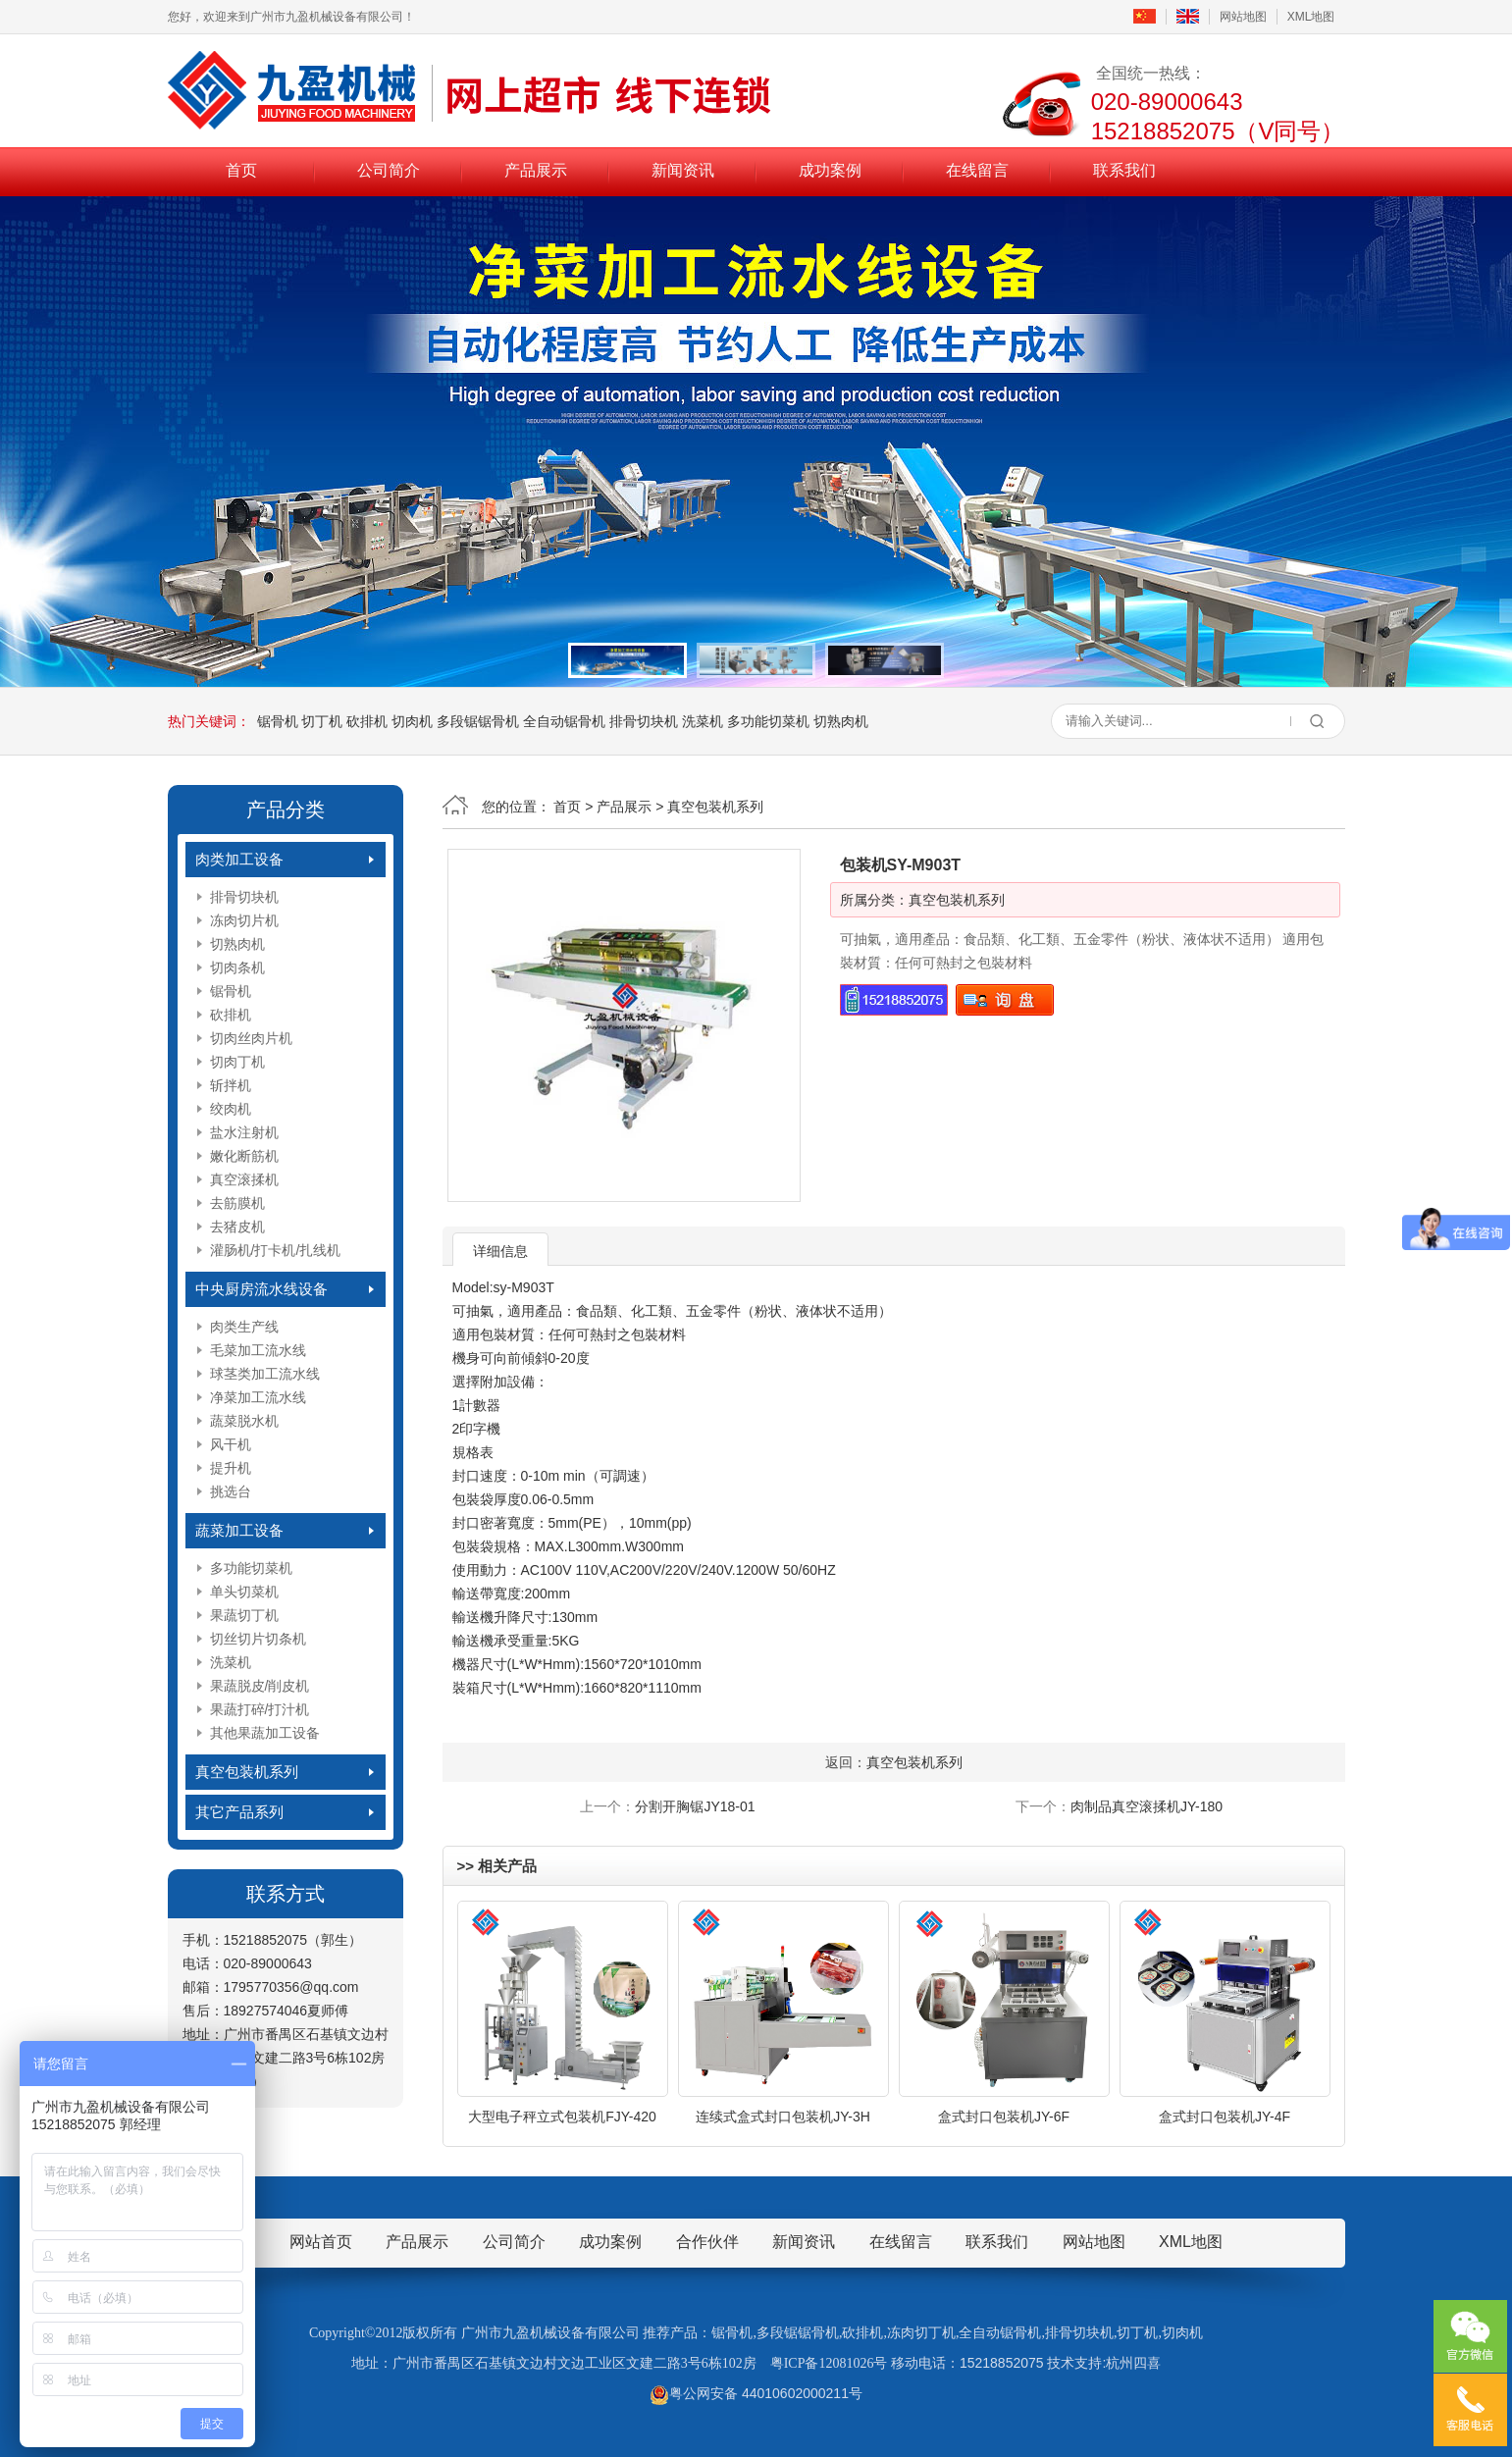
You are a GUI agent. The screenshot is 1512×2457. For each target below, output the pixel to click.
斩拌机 (230, 1085)
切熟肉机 (840, 721)
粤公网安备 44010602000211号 (756, 2393)
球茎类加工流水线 (265, 1374)
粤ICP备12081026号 (829, 2363)
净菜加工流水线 (258, 1397)
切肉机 (412, 721)
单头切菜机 (244, 1591)
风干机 (230, 1444)
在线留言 (977, 170)
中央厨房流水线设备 (261, 1289)
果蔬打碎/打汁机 (260, 1709)
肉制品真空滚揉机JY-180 (1146, 1806)
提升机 (230, 1468)
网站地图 (1243, 17)
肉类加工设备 (239, 859)
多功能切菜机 (768, 721)
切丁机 (321, 721)
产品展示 (535, 170)
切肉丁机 (237, 1062)
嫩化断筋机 (244, 1156)
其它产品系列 (239, 1812)
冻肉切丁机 (921, 2333)
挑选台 (230, 1491)
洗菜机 (702, 721)
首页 (241, 170)
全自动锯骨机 (564, 721)
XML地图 (1311, 17)
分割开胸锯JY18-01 (695, 1806)
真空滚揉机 (244, 1179)
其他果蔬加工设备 (265, 1733)
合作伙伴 (707, 2241)
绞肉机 (230, 1109)
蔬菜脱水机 (244, 1421)
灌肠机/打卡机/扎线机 (275, 1250)
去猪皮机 (237, 1226)
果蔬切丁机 (244, 1615)
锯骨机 (277, 721)
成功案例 (830, 170)
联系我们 (1124, 170)
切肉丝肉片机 (251, 1038)
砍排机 (367, 721)
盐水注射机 (244, 1132)
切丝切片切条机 (258, 1639)
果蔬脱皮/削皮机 (260, 1686)
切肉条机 (237, 967)
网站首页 (320, 2241)
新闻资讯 (683, 170)
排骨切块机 (643, 721)
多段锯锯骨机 (478, 721)
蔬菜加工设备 (239, 1530)
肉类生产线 (244, 1326)
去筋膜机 (237, 1203)
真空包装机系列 (246, 1771)
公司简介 (388, 170)
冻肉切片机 (244, 920)
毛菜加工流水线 (258, 1350)
